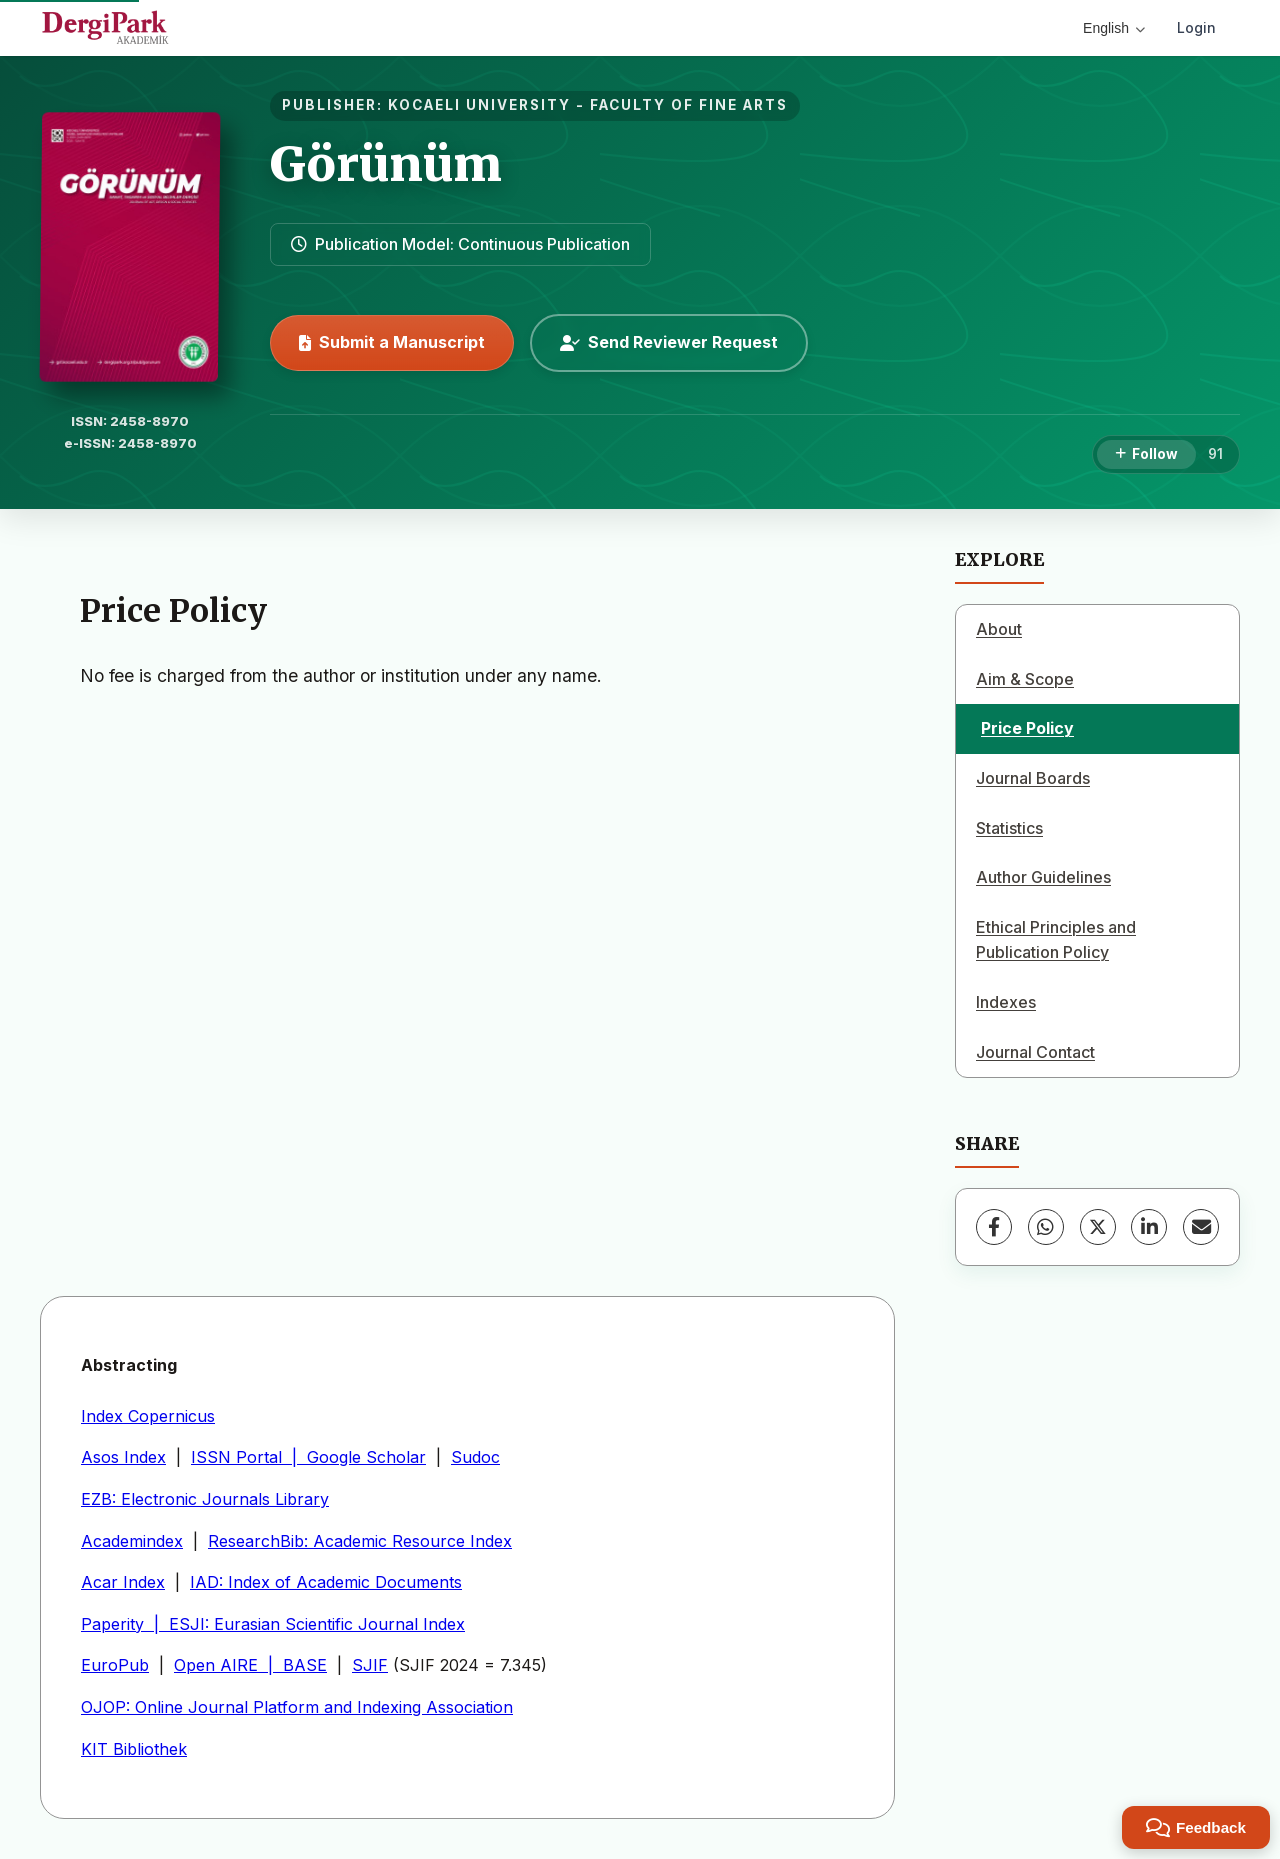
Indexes (1006, 1002)
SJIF (370, 1665)
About (999, 629)
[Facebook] (994, 1227)
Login (1196, 27)
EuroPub (115, 1665)
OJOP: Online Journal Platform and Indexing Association (297, 1707)
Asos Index (123, 1457)
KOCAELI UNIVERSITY (479, 105)
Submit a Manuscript (392, 342)
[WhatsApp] (1046, 1227)
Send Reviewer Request (669, 342)
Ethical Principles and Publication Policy (1056, 940)
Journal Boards (1033, 778)
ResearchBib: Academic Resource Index (360, 1541)
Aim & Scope (1025, 679)
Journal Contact (1035, 1052)
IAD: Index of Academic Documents (326, 1582)
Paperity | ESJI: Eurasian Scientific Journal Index (273, 1624)
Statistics (1009, 828)
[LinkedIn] (1149, 1227)
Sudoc (475, 1457)
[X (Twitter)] (1098, 1227)
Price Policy (1027, 728)
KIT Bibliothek (134, 1749)
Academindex (132, 1541)
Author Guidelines (1043, 877)
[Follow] (1146, 455)
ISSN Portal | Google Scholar (308, 1457)
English (1114, 28)
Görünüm (386, 164)
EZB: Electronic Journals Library (205, 1499)
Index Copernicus (148, 1416)
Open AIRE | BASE (250, 1665)
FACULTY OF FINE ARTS (689, 105)
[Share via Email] (1201, 1227)
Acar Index (123, 1582)
